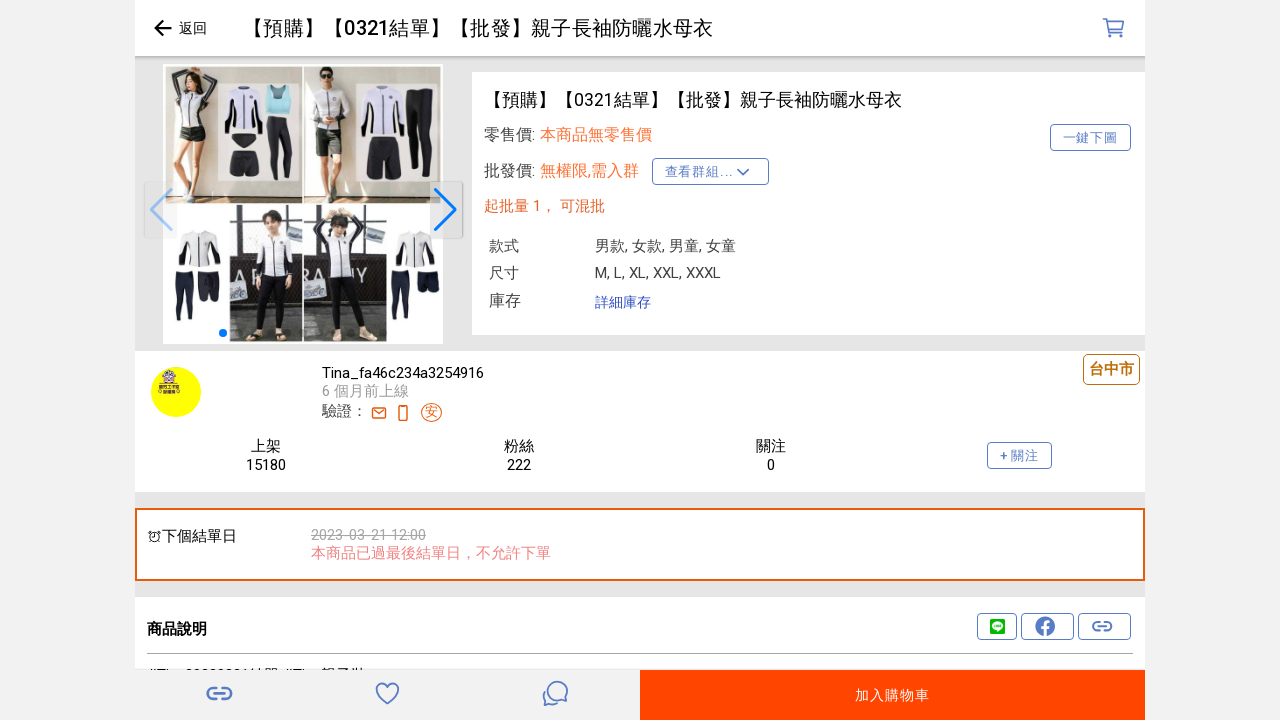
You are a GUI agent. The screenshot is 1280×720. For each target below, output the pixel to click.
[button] (161, 210)
